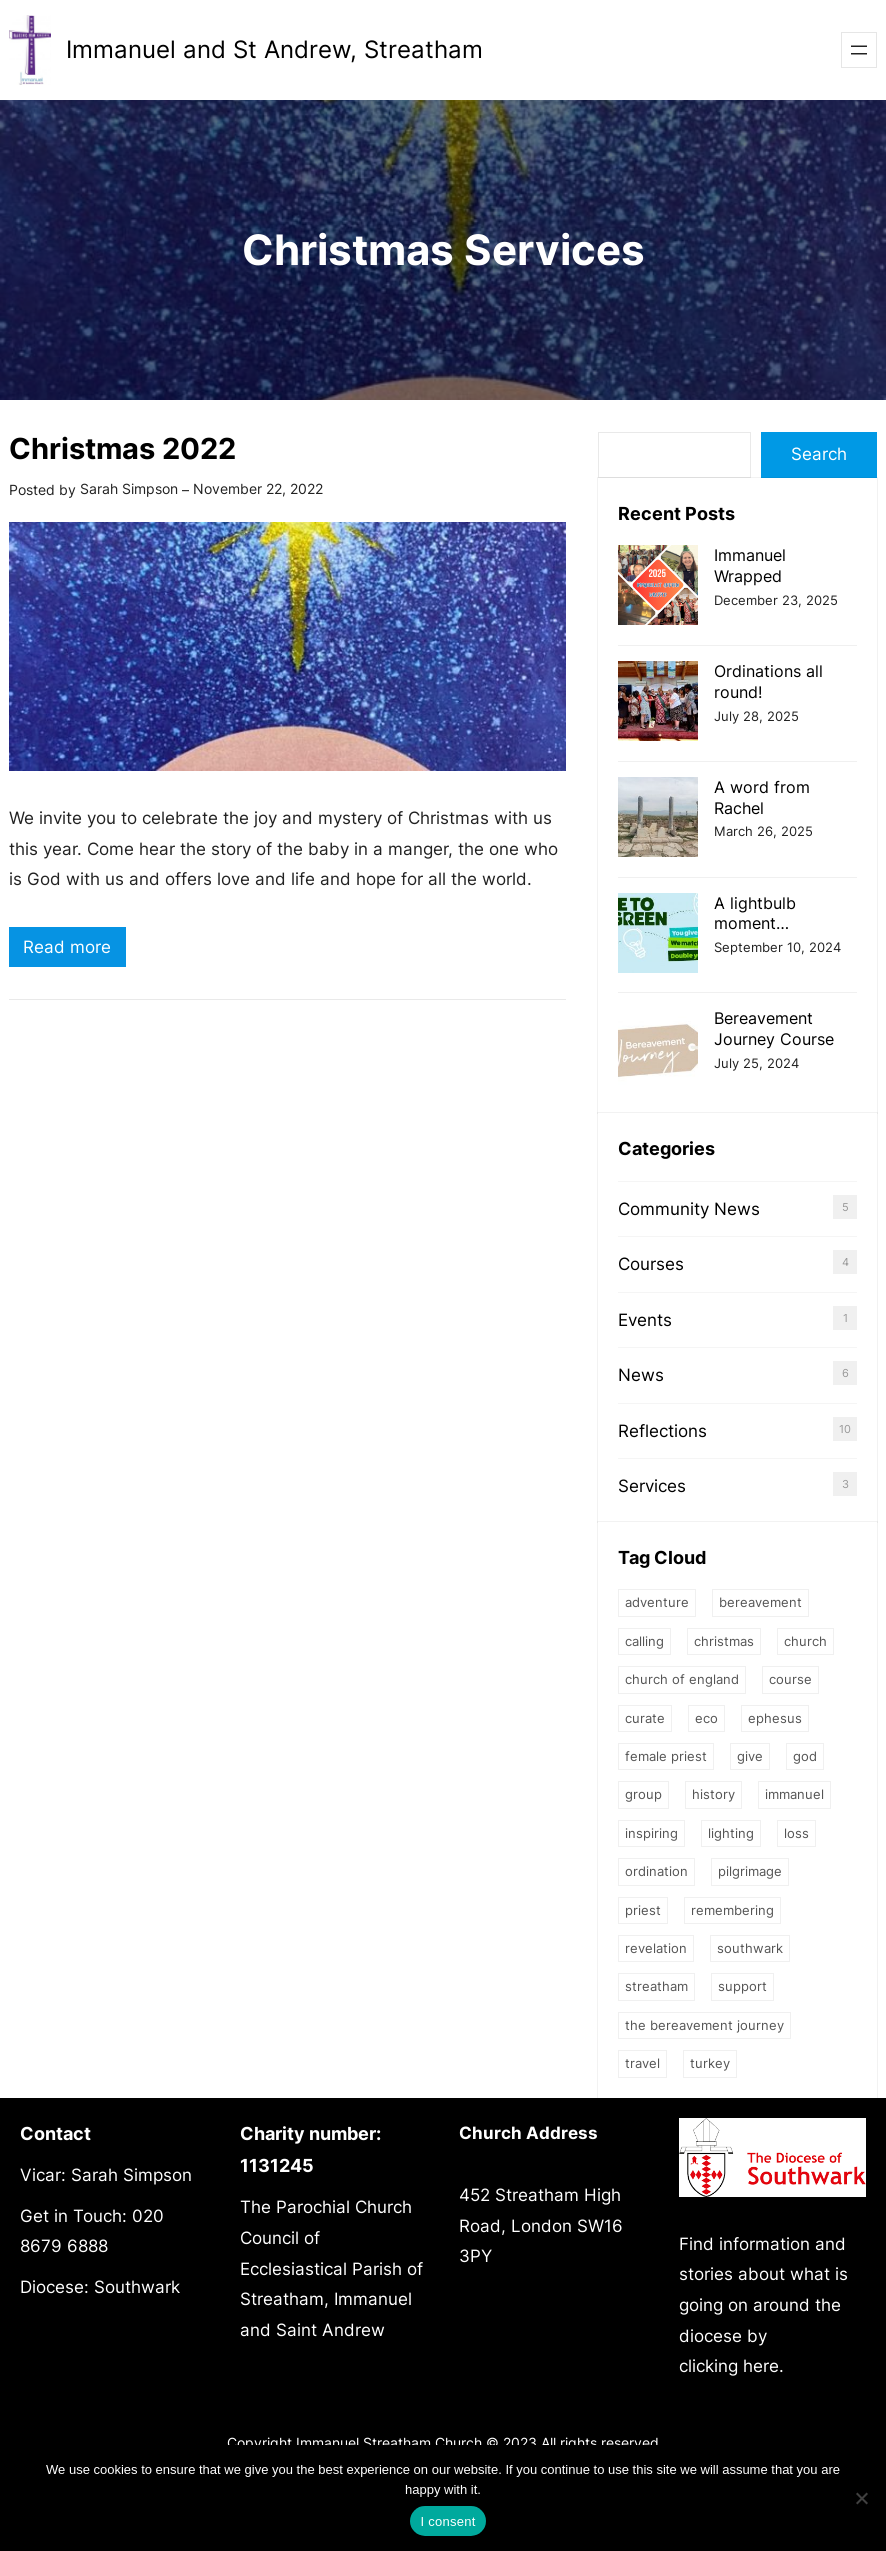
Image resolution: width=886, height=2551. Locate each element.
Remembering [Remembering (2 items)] (732, 1910)
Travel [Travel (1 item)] (642, 2063)
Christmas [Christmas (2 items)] (724, 1641)
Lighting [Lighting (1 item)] (731, 1833)
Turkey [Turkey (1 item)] (710, 2063)
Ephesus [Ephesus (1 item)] (775, 1718)
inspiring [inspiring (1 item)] (651, 1833)
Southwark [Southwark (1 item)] (750, 1948)
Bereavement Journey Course (774, 1028)
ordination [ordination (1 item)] (656, 1871)
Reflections (662, 1431)
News (641, 1375)
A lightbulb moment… (755, 913)
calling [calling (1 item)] (644, 1641)
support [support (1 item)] (742, 1986)
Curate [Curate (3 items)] (645, 1718)
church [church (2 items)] (805, 1641)
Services (652, 1486)
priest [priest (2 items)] (643, 1910)
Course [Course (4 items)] (790, 1679)
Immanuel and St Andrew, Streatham (274, 49)
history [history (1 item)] (713, 1794)
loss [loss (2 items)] (796, 1833)
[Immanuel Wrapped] (658, 587)
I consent (447, 2521)
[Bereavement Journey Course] (658, 1050)
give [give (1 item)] (750, 1756)
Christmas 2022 (122, 448)
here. (763, 2366)
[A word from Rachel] (658, 819)
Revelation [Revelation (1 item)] (656, 1948)
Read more (74, 949)
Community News (689, 1209)
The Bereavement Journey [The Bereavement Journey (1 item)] (704, 2025)
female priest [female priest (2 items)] (666, 1756)
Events (645, 1320)
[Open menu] (859, 50)
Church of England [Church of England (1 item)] (682, 1679)
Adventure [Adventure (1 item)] (657, 1602)
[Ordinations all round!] (658, 703)
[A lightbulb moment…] (658, 935)
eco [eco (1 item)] (706, 1718)
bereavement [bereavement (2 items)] (760, 1602)
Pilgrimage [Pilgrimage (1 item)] (750, 1871)
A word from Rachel (762, 797)
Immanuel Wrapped (750, 565)
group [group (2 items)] (643, 1794)
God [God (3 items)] (805, 1756)
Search (819, 454)
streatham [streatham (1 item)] (656, 1986)
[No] (861, 2498)
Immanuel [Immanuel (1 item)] (794, 1794)
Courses (651, 1264)
